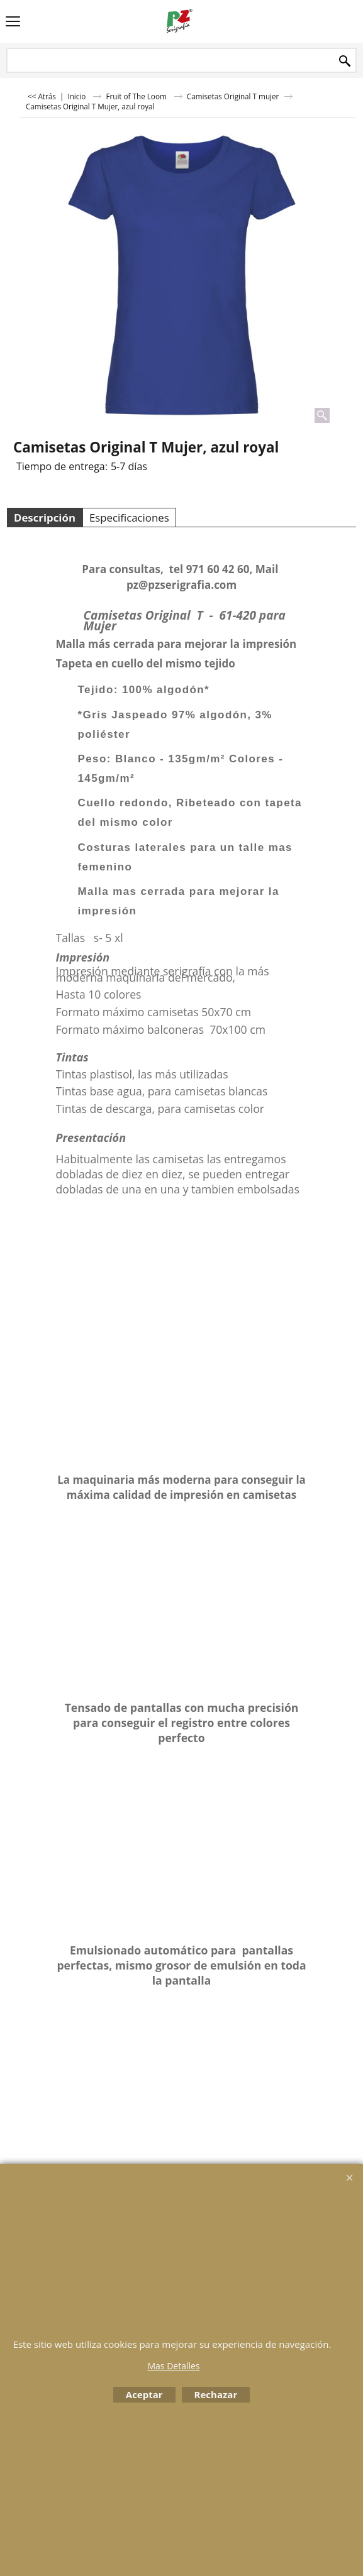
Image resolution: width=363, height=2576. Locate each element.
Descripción (44, 517)
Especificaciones (129, 517)
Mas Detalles (173, 2366)
